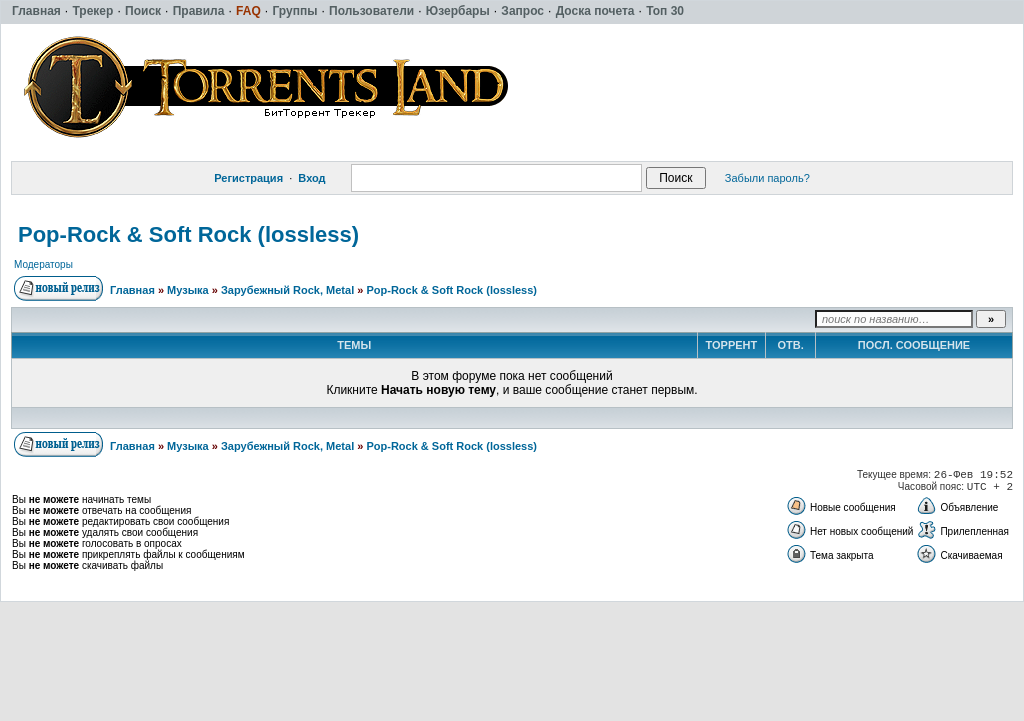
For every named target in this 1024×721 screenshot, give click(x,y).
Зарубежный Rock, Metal (287, 290)
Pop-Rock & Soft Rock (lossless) (188, 234)
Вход (311, 178)
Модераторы (43, 264)
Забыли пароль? (767, 178)
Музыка (188, 290)
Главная (132, 290)
